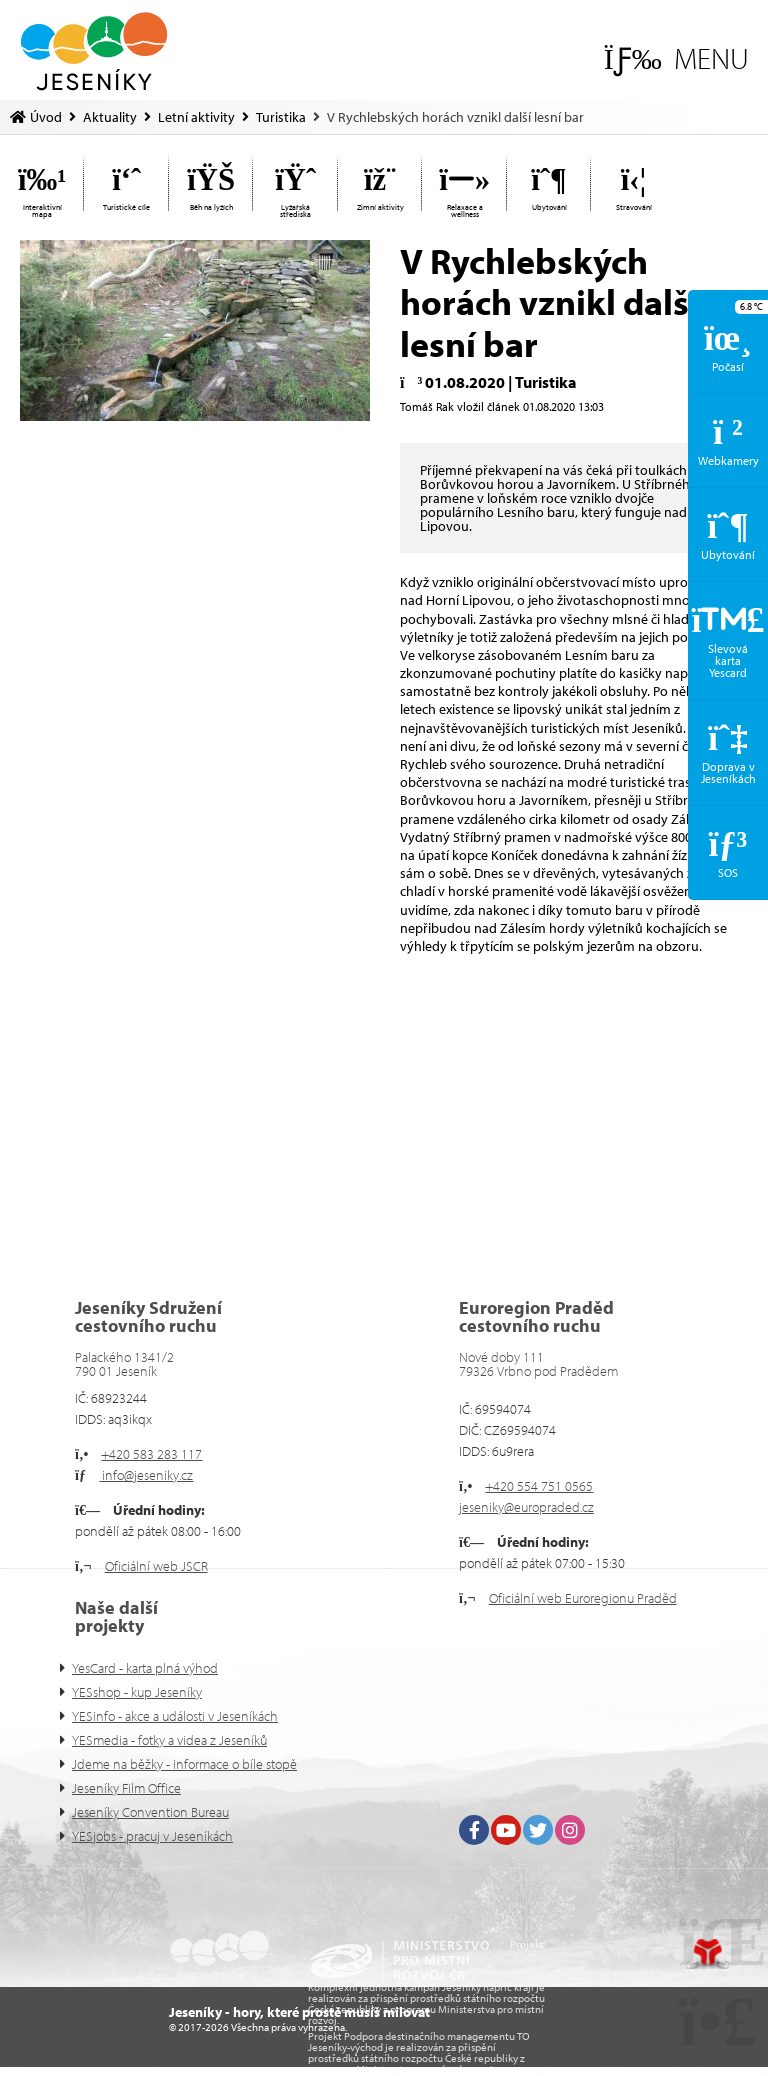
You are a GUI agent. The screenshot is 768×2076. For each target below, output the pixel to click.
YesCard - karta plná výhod (145, 1668)
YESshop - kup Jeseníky (137, 1692)
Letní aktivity (196, 117)
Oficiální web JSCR (156, 1566)
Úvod (94, 51)
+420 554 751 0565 (539, 1486)
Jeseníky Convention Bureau (150, 1812)
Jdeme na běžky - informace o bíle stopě (184, 1764)
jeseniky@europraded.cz (526, 1507)
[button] (676, 58)
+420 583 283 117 (151, 1454)
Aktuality (110, 117)
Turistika (281, 117)
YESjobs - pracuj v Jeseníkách (152, 1836)
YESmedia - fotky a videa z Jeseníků (169, 1740)
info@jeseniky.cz (146, 1475)
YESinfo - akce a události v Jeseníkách (175, 1716)
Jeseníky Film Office (126, 1788)
